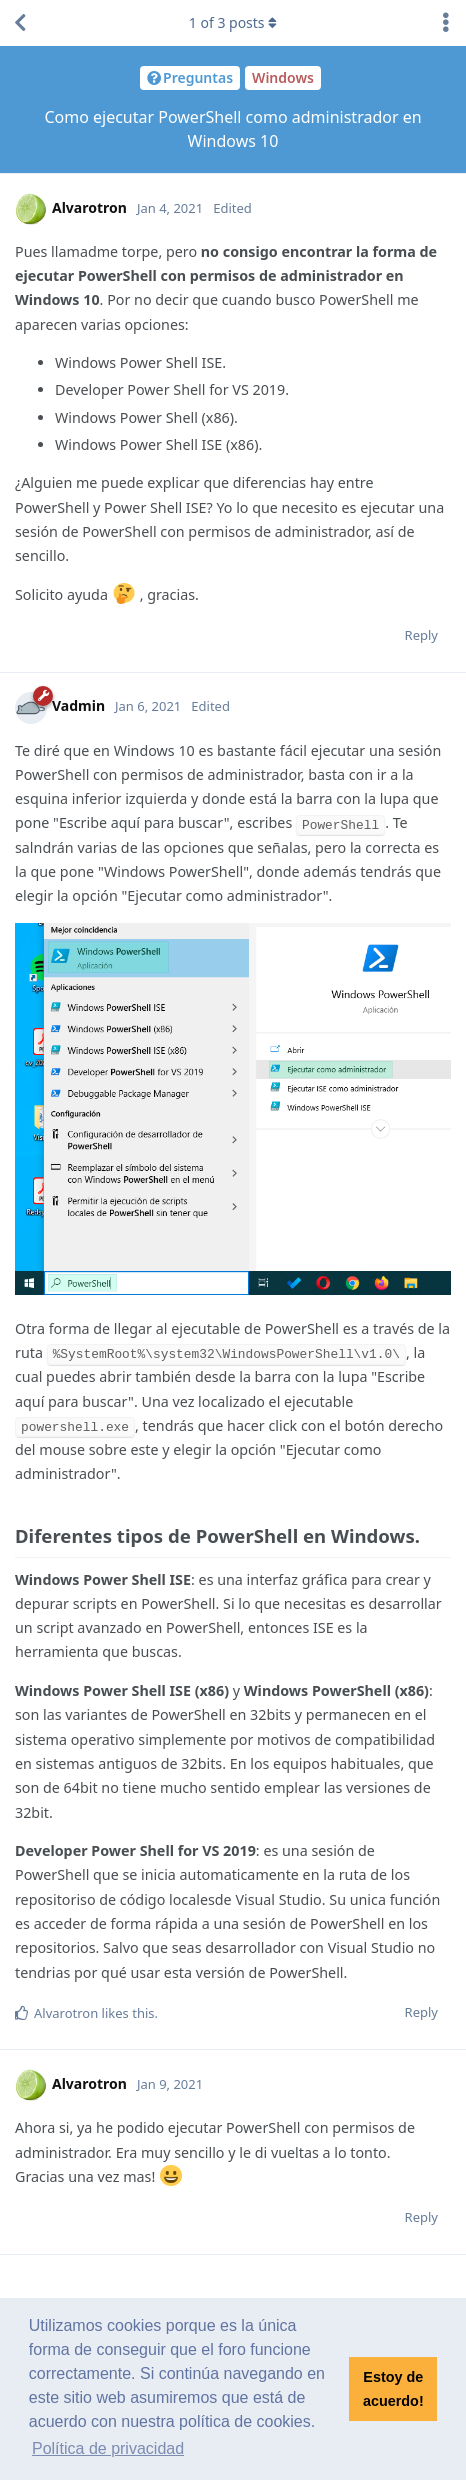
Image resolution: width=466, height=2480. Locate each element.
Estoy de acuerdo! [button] (393, 2389)
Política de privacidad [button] (108, 2448)
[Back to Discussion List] (20, 23)
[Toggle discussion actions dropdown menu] (446, 23)
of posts (233, 22)
